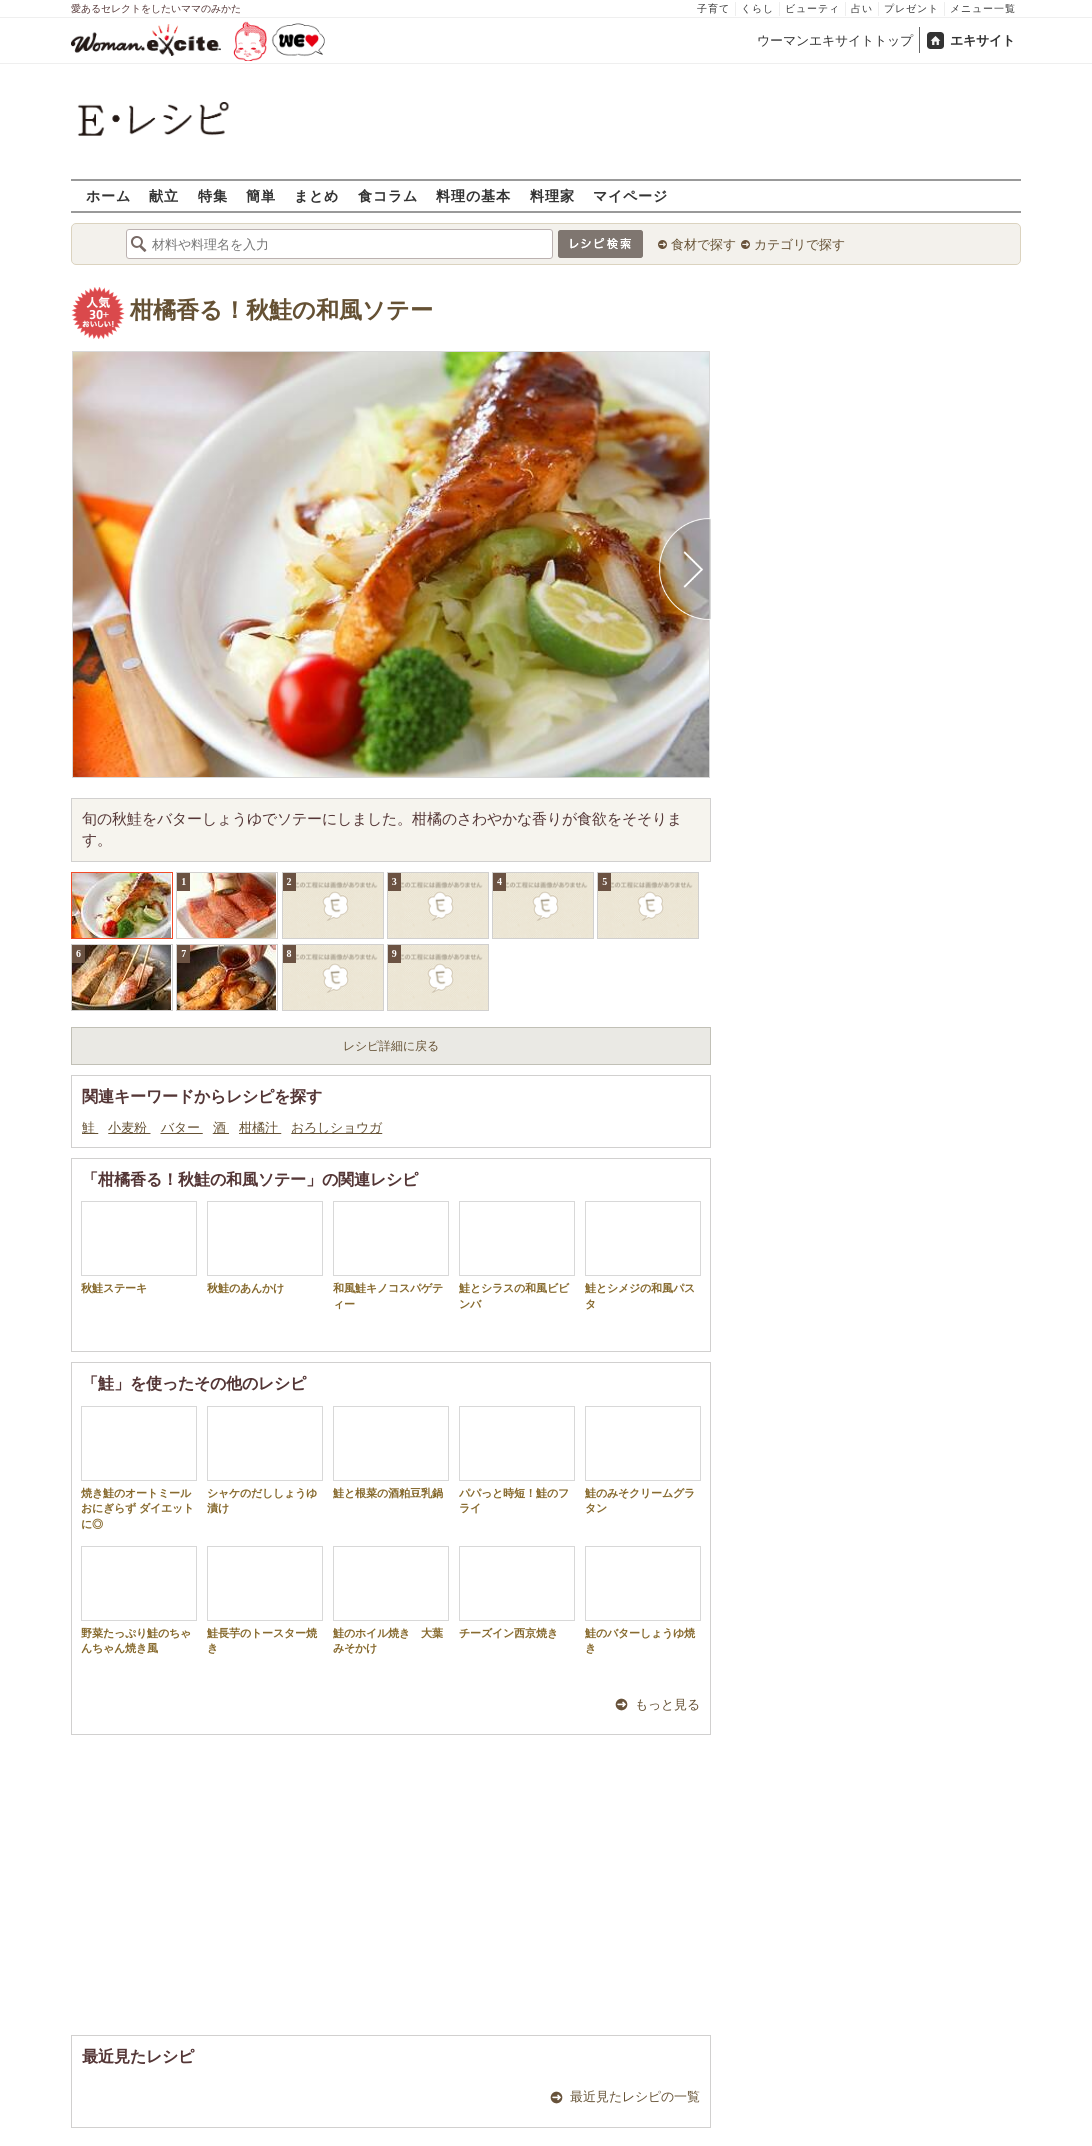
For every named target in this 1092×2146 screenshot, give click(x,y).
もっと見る (667, 1704)
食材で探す (703, 244)
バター (182, 1127)
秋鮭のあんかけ (265, 1247)
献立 (164, 195)
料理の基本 (473, 195)
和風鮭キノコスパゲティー (391, 1255)
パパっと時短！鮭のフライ (517, 1460)
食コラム (388, 195)
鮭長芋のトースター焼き (265, 1600)
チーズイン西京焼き (517, 1592)
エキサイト (982, 40)
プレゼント (911, 8)
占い (862, 8)
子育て (713, 8)
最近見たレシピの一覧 (635, 2096)
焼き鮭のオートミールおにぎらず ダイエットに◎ (139, 1468)
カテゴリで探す (799, 244)
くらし (757, 8)
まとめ (316, 195)
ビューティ (812, 8)
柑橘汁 (260, 1127)
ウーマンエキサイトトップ (835, 40)
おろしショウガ (336, 1127)
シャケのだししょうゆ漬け (265, 1460)
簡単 (261, 195)
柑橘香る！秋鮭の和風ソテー (281, 310)
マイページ (630, 195)
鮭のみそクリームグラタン (643, 1460)
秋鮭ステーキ (139, 1247)
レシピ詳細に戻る (391, 1046)
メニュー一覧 (983, 8)
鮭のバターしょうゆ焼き (643, 1600)
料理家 (552, 195)
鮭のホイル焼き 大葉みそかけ (391, 1600)
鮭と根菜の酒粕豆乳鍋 (391, 1452)
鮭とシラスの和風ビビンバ (517, 1255)
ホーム (108, 195)
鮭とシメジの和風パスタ (643, 1255)
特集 (213, 195)
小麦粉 (129, 1127)
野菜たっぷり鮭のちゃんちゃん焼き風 (139, 1600)
